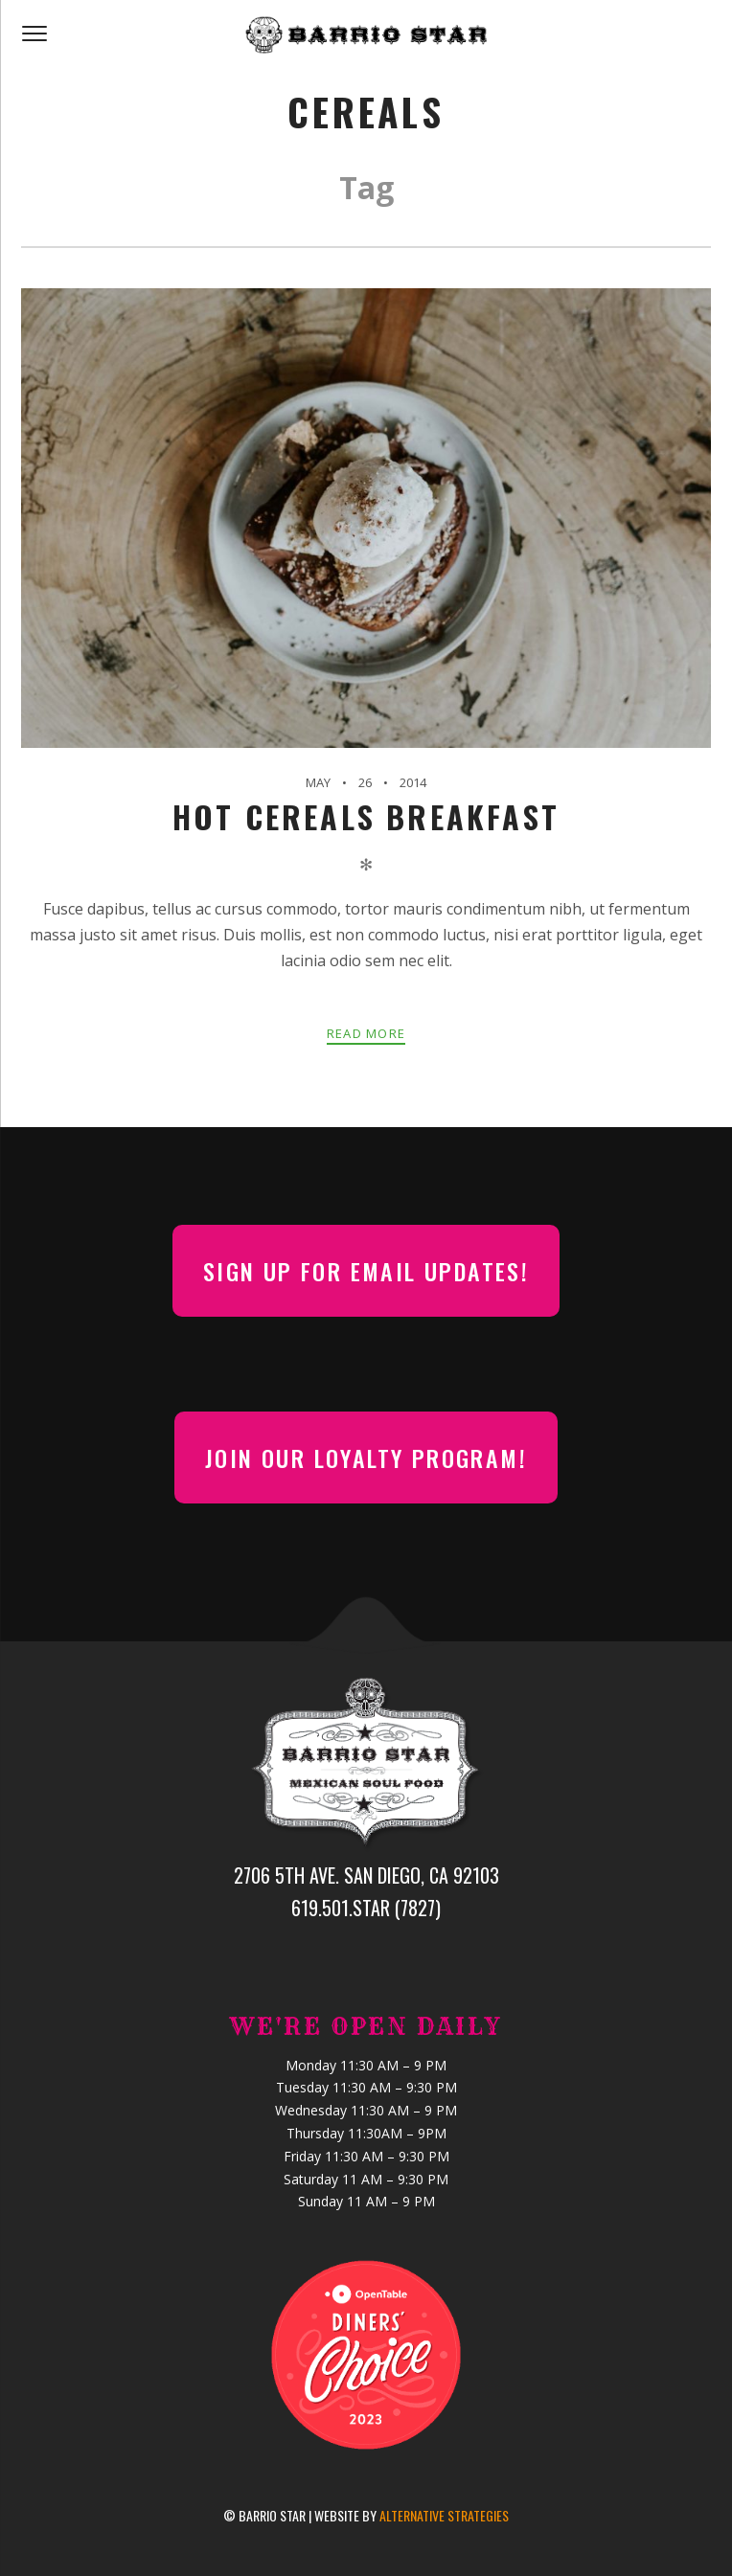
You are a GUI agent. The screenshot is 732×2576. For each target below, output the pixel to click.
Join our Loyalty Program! (366, 1457)
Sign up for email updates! (366, 1271)
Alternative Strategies (444, 2515)
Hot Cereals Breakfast (366, 816)
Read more (366, 1033)
